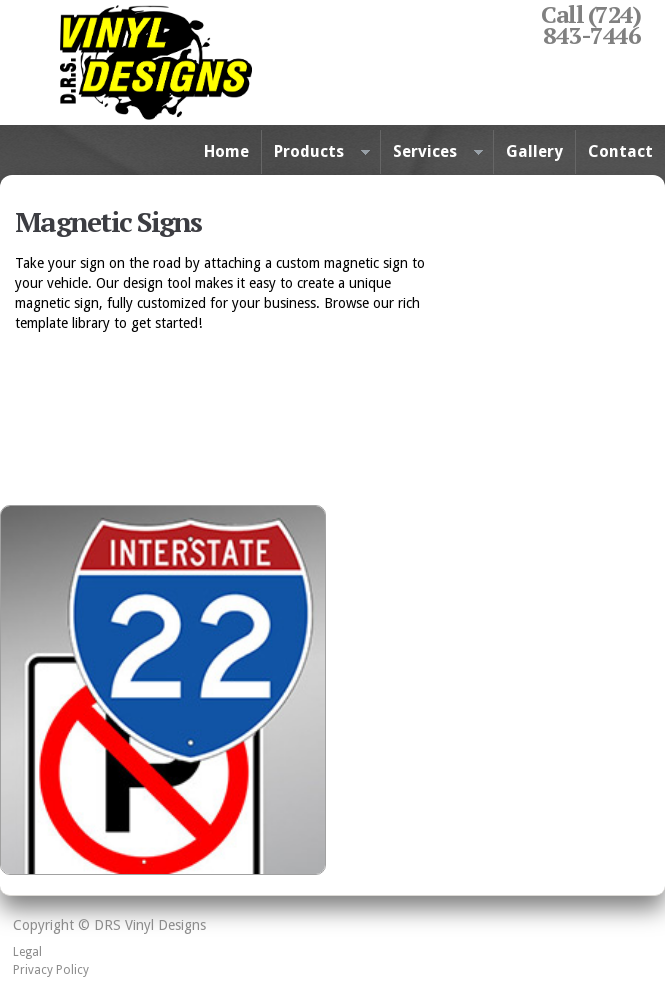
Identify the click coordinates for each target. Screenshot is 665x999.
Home (226, 151)
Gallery (534, 151)
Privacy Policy (51, 970)
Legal (27, 952)
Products (315, 153)
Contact (620, 151)
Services (431, 153)
